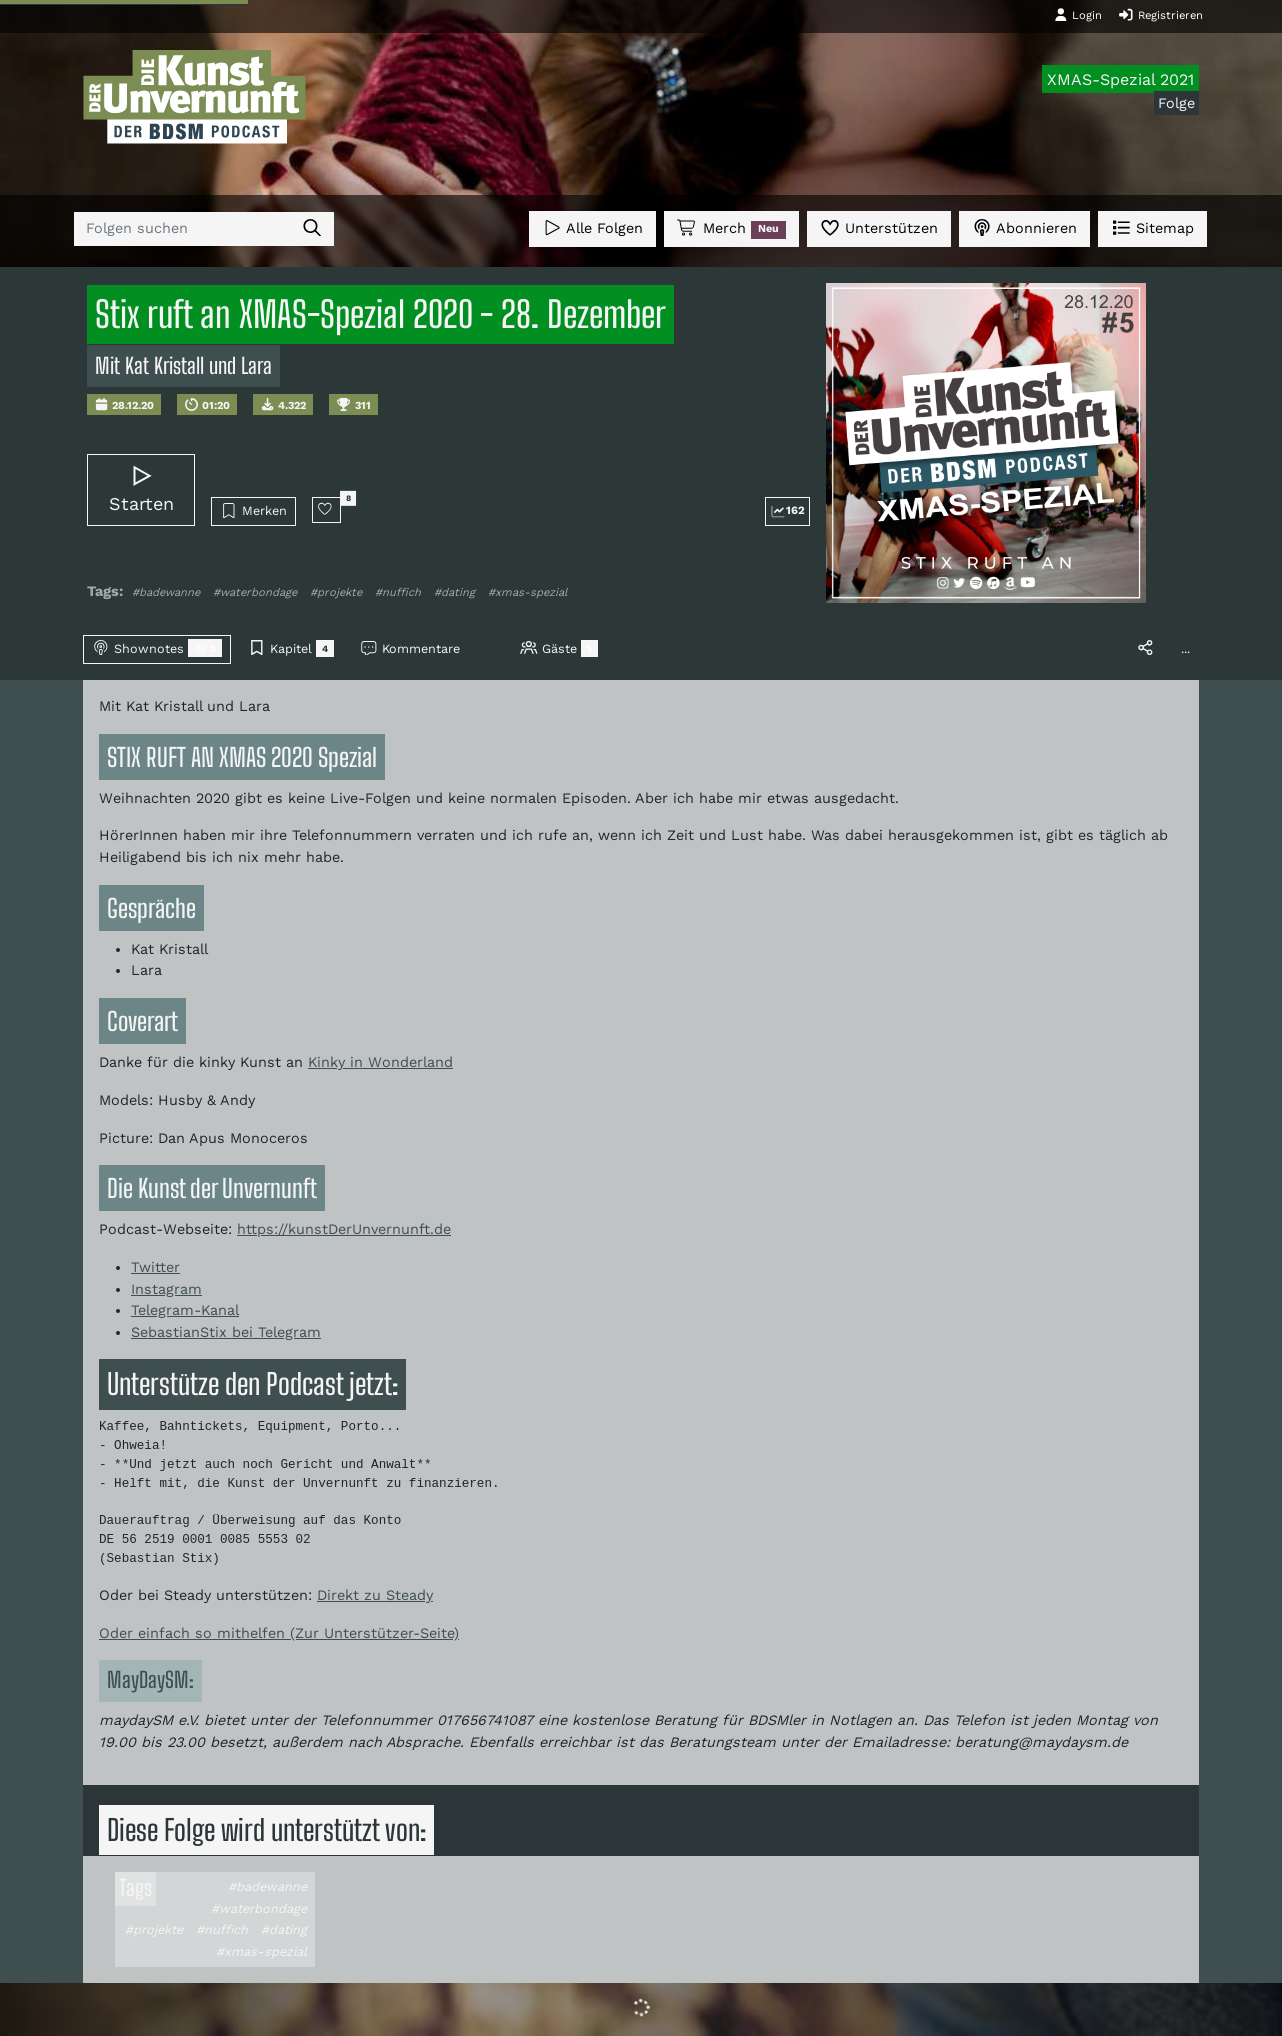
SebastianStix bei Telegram (226, 1332)
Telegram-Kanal (185, 1310)
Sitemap (1152, 227)
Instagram (166, 1289)
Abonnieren (1024, 227)
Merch (731, 229)
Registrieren (1160, 15)
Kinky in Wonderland (380, 1062)
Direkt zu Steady (375, 1595)
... (1185, 648)
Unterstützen (879, 227)
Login (1078, 15)
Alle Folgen (592, 227)
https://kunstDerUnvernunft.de (344, 1229)
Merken (253, 511)
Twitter (155, 1267)
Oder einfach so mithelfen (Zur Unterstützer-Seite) (279, 1633)
